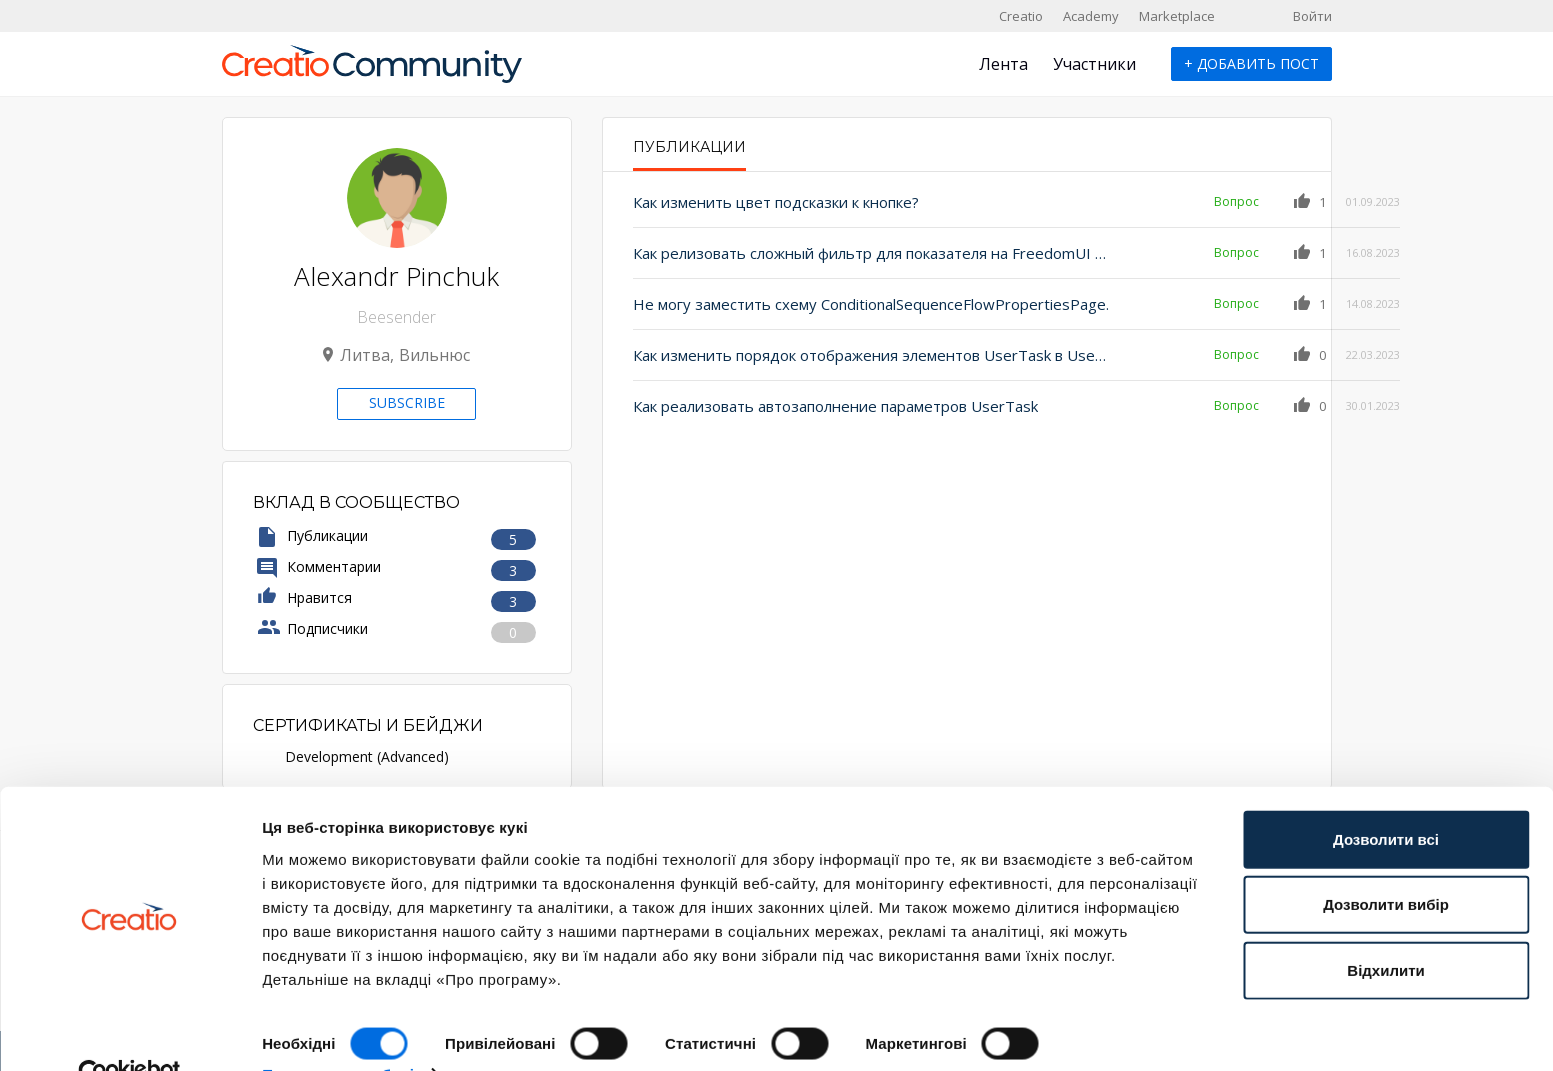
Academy (1091, 16)
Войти (1312, 16)
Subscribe (407, 402)
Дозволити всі (1386, 796)
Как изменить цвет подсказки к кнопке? (776, 202)
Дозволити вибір (1386, 862)
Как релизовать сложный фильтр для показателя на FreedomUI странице (849, 253)
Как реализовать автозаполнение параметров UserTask (835, 406)
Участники (1094, 64)
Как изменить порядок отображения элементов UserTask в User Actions (849, 355)
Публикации (689, 147)
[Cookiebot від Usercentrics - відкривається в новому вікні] (129, 1032)
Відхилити (1385, 927)
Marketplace (1177, 16)
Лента (1003, 64)
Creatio (1021, 16)
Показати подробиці (338, 1031)
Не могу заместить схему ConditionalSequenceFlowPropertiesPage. (849, 304)
